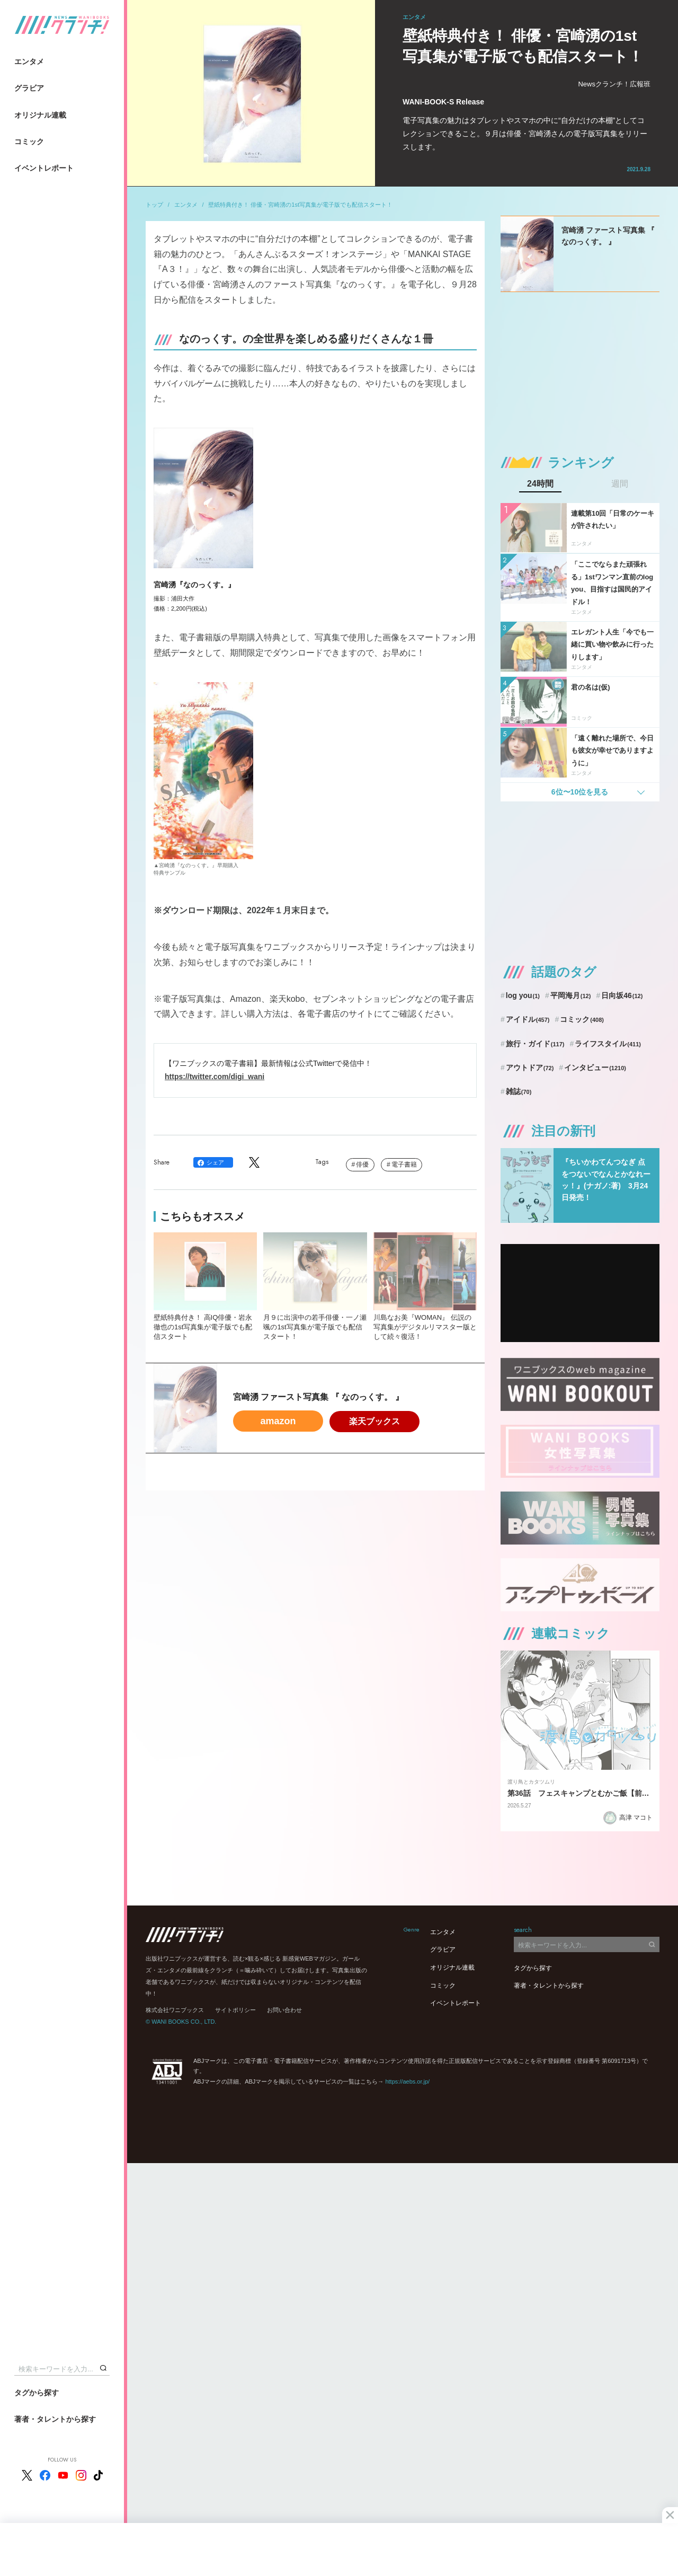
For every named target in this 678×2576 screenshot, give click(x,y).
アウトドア (530, 1067)
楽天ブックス (374, 1421)
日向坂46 (622, 995)
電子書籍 (404, 1164)
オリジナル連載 (40, 115)
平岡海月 (570, 995)
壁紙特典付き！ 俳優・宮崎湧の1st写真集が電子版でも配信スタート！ (300, 204)
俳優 (362, 1164)
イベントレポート (44, 168)
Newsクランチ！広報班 (614, 84)
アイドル (528, 1019)
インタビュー (595, 1067)
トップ (154, 204)
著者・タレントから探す (55, 2419)
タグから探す (36, 2392)
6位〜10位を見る (579, 792)
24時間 (540, 484)
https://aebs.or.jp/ (407, 2081)
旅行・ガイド (535, 1043)
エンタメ (29, 61)
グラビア (29, 88)
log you (523, 995)
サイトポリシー (235, 2010)
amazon (278, 1421)
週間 (619, 484)
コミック (29, 141)
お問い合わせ (284, 2010)
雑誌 (519, 1091)
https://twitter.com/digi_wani (214, 1076)
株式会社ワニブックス (175, 2010)
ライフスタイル (608, 1043)
